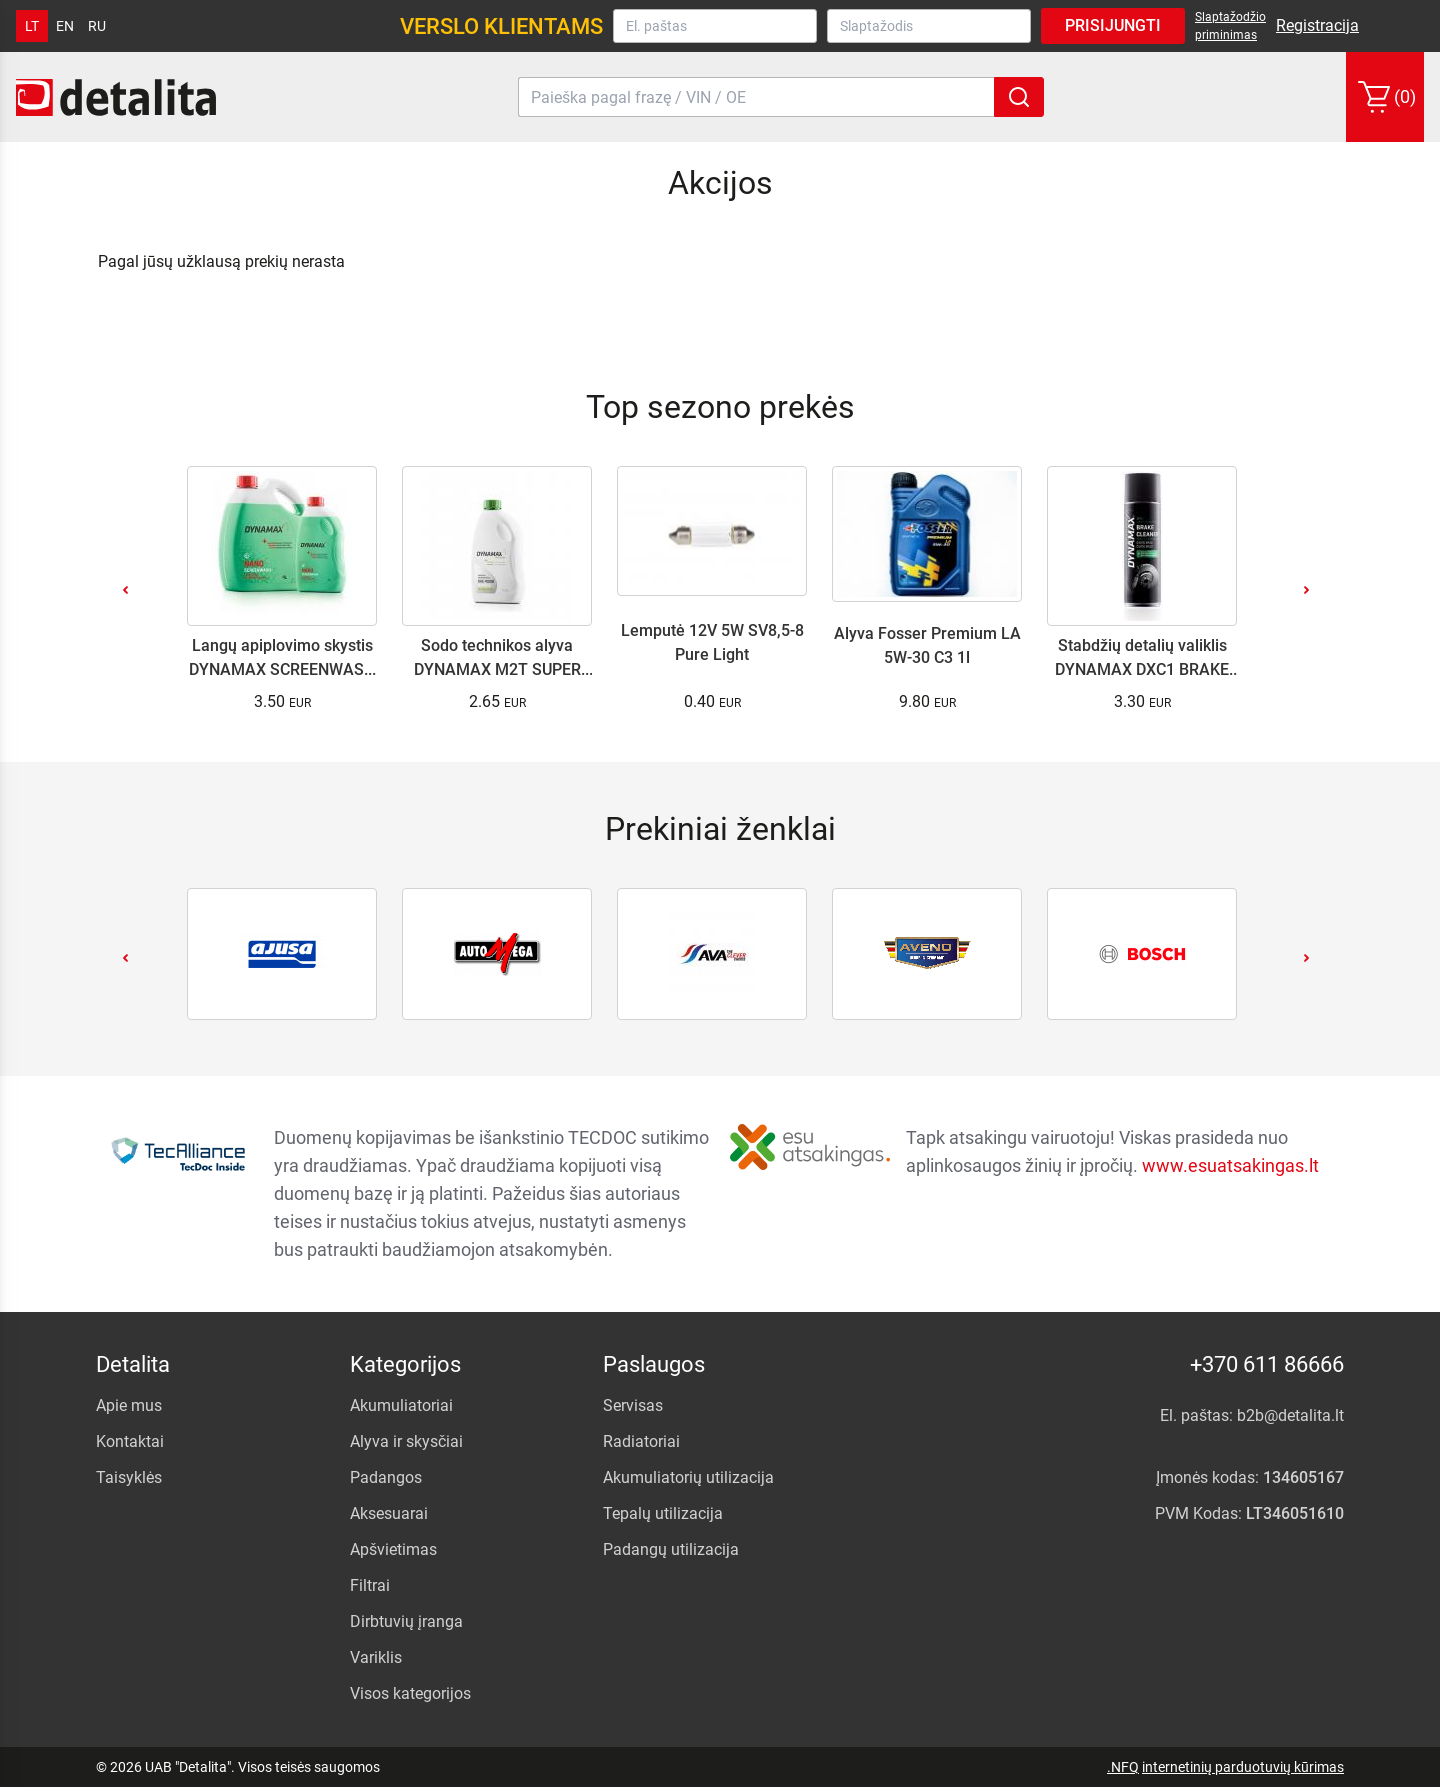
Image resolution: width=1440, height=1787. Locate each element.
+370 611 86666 (1267, 1364)
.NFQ (1123, 1767)
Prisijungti (1113, 25)
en (65, 26)
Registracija (1317, 25)
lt (32, 26)
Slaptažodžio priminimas (1230, 26)
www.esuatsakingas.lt (1230, 1165)
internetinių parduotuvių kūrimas (1243, 1767)
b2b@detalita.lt (1290, 1415)
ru (97, 26)
